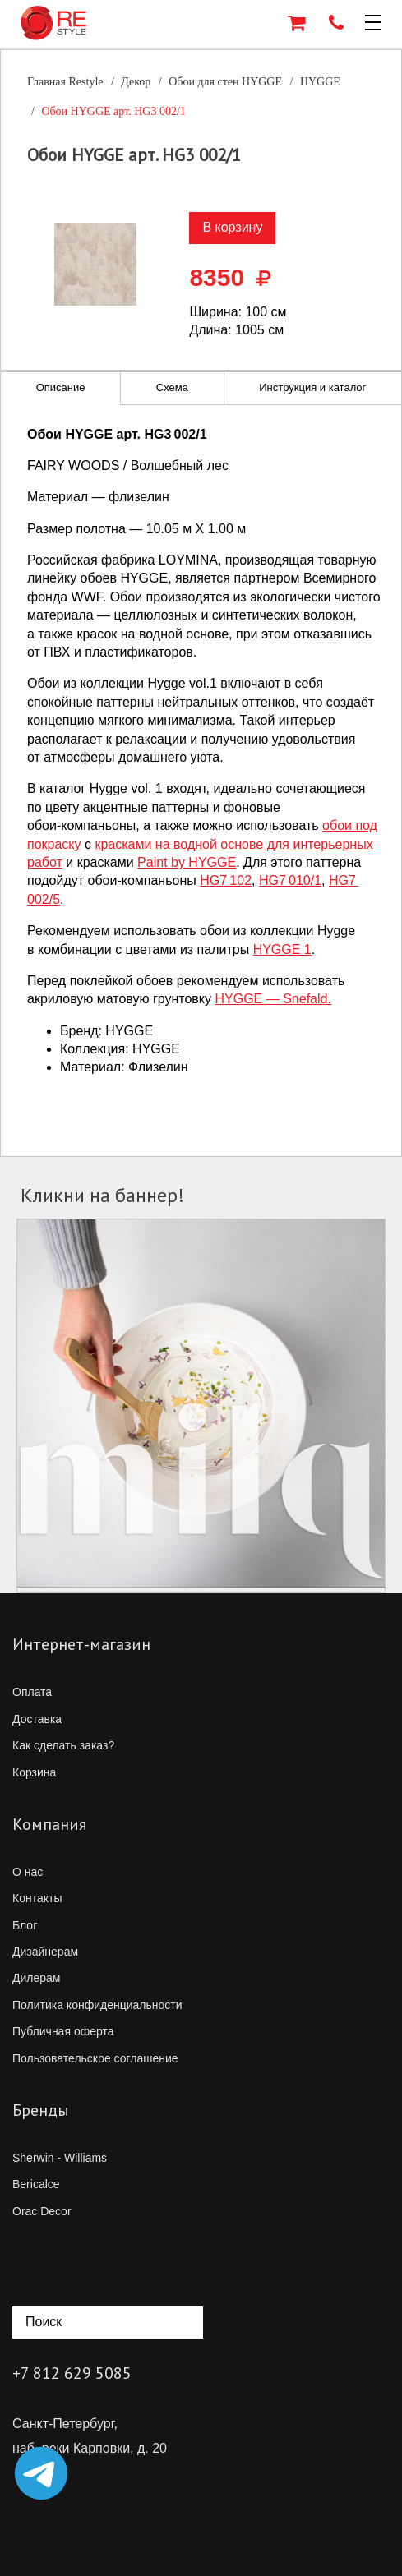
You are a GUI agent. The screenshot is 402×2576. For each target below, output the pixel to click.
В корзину (232, 227)
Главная (65, 82)
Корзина (34, 1772)
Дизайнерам (45, 1951)
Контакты (37, 1898)
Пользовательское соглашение (95, 2058)
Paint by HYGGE (186, 862)
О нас (27, 1871)
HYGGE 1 (282, 949)
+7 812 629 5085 (72, 2373)
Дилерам (36, 1977)
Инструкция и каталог (312, 387)
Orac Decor (42, 2211)
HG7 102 (226, 880)
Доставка (37, 1719)
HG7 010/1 (290, 880)
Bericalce (36, 2184)
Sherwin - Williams (59, 2157)
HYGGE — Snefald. (273, 999)
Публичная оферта (63, 2031)
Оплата (32, 1691)
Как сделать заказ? (63, 1745)
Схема (172, 387)
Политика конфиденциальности (97, 2004)
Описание (60, 387)
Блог (24, 1925)
